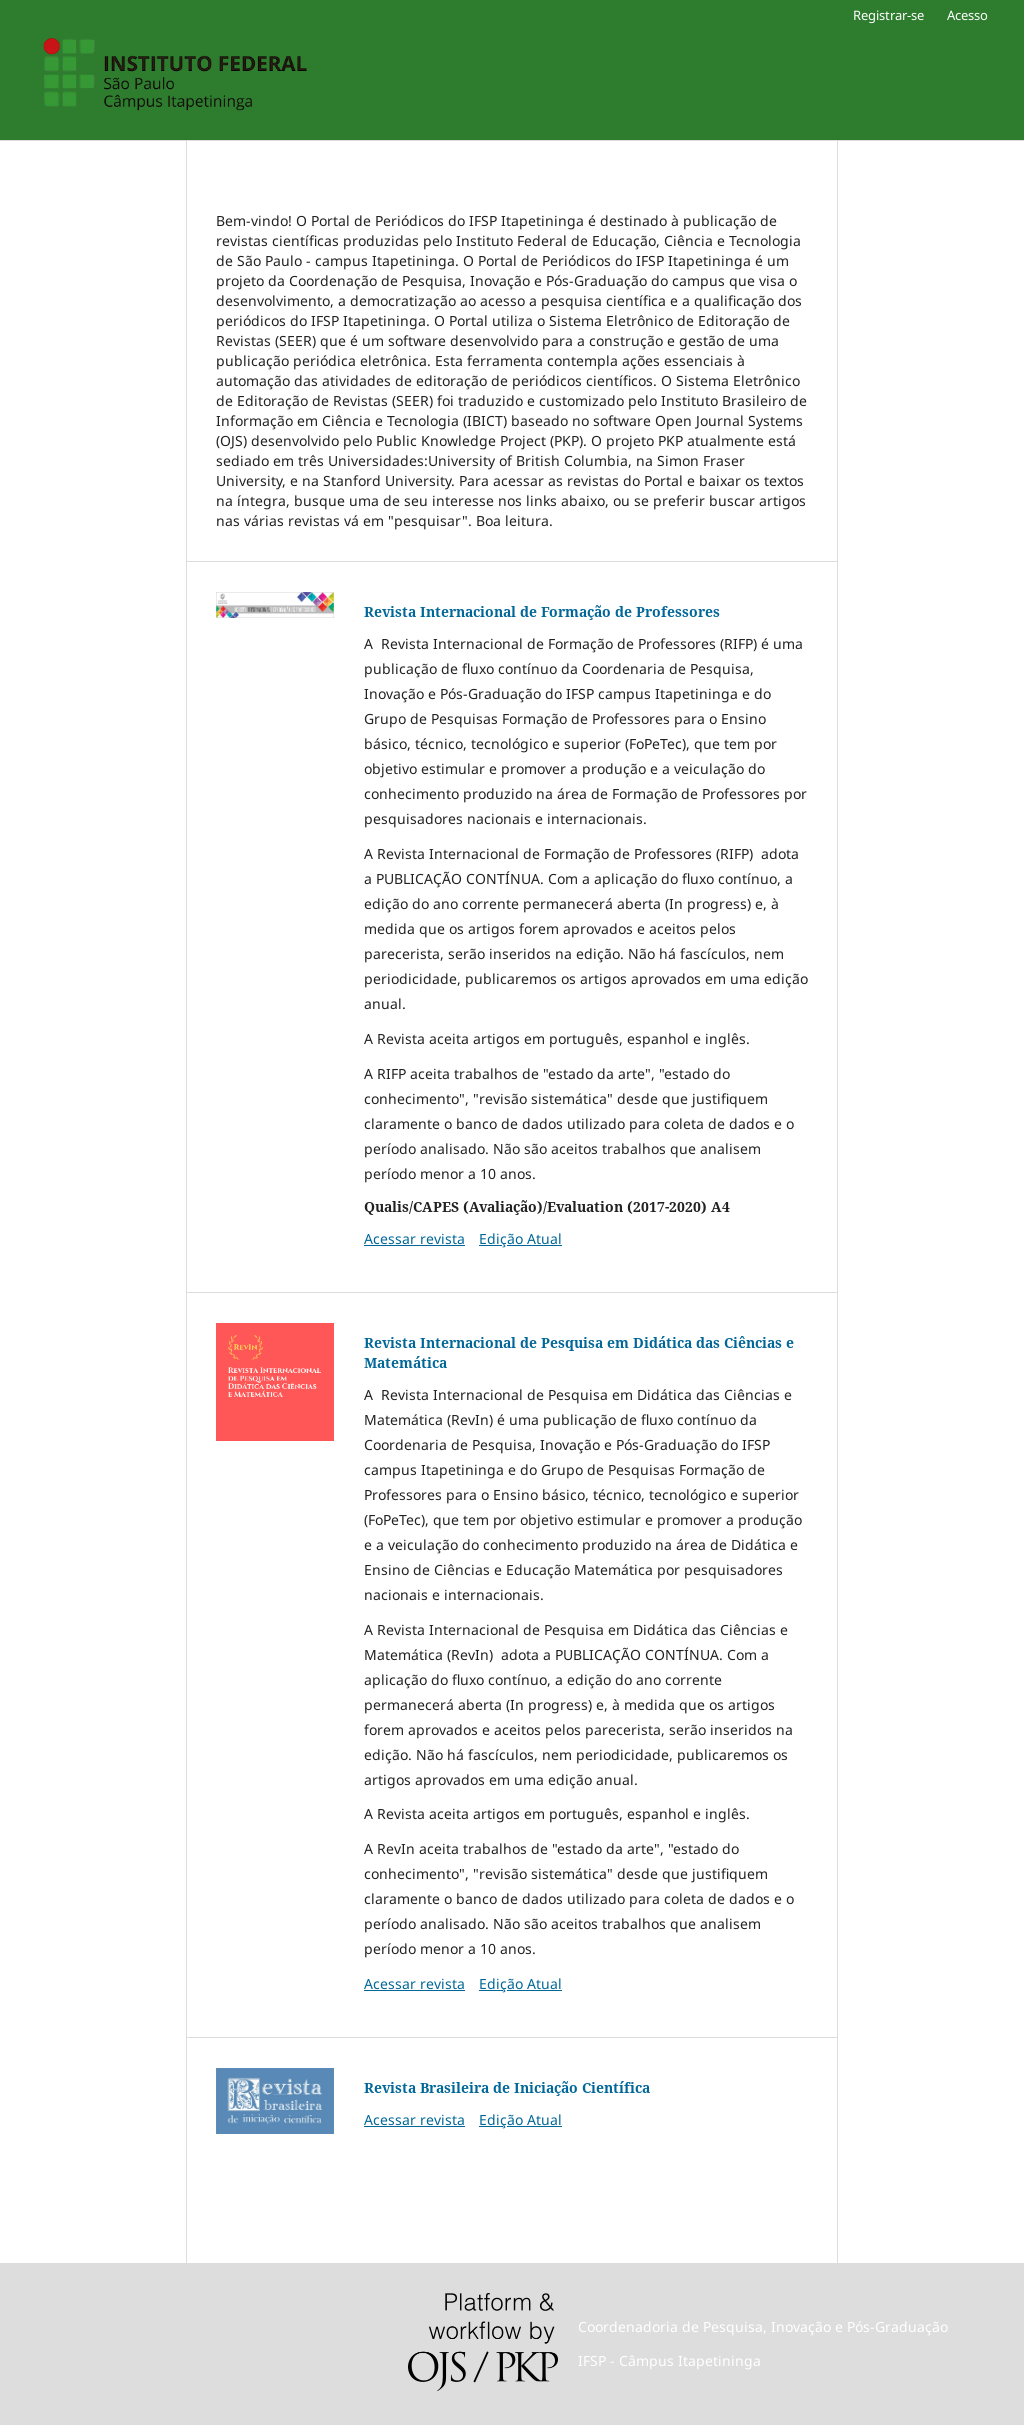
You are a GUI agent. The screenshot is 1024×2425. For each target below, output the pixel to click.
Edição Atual (520, 1238)
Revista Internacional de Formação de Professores (542, 611)
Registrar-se (888, 15)
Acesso (967, 15)
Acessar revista (414, 1238)
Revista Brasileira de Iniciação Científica (507, 2087)
